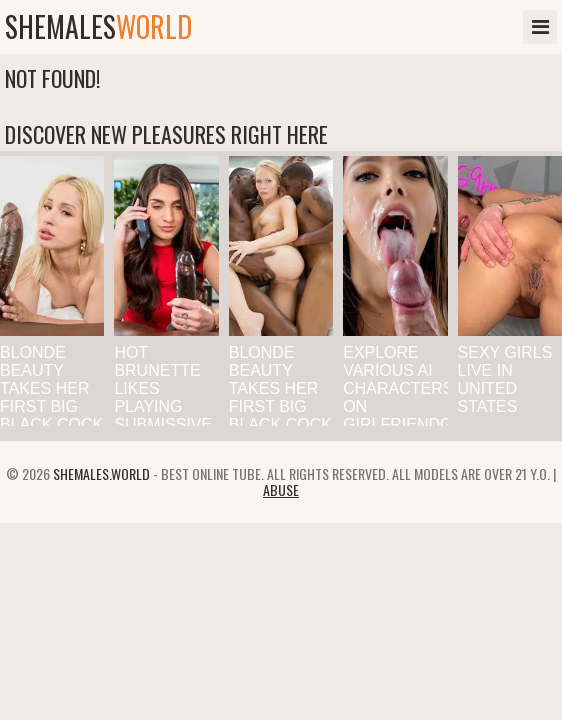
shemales (98, 27)
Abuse (281, 489)
